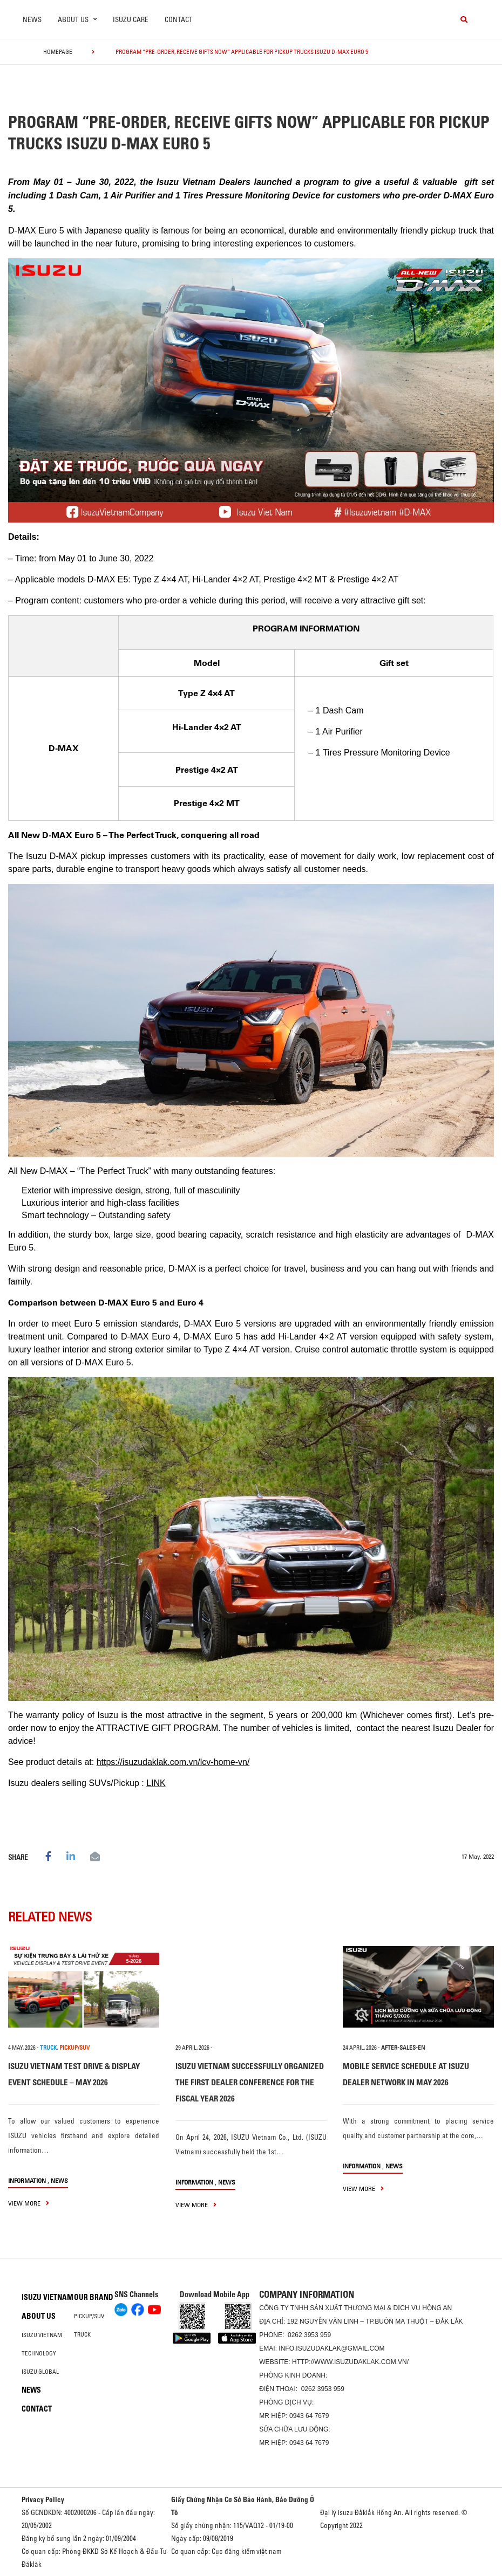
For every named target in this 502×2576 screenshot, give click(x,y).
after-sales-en (403, 2047)
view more (28, 2203)
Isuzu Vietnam (47, 2297)
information (27, 2180)
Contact (179, 19)
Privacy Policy (43, 2499)
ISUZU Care (130, 19)
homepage (57, 52)
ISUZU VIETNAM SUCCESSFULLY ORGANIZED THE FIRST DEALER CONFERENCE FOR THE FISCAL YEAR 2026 (249, 2082)
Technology (39, 2353)
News (32, 19)
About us (39, 2316)
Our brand (93, 2297)
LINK (156, 1783)
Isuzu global (40, 2371)
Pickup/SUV (89, 2316)
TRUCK (48, 2047)
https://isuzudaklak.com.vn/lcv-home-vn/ (173, 1762)
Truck (82, 2334)
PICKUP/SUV (74, 2047)
